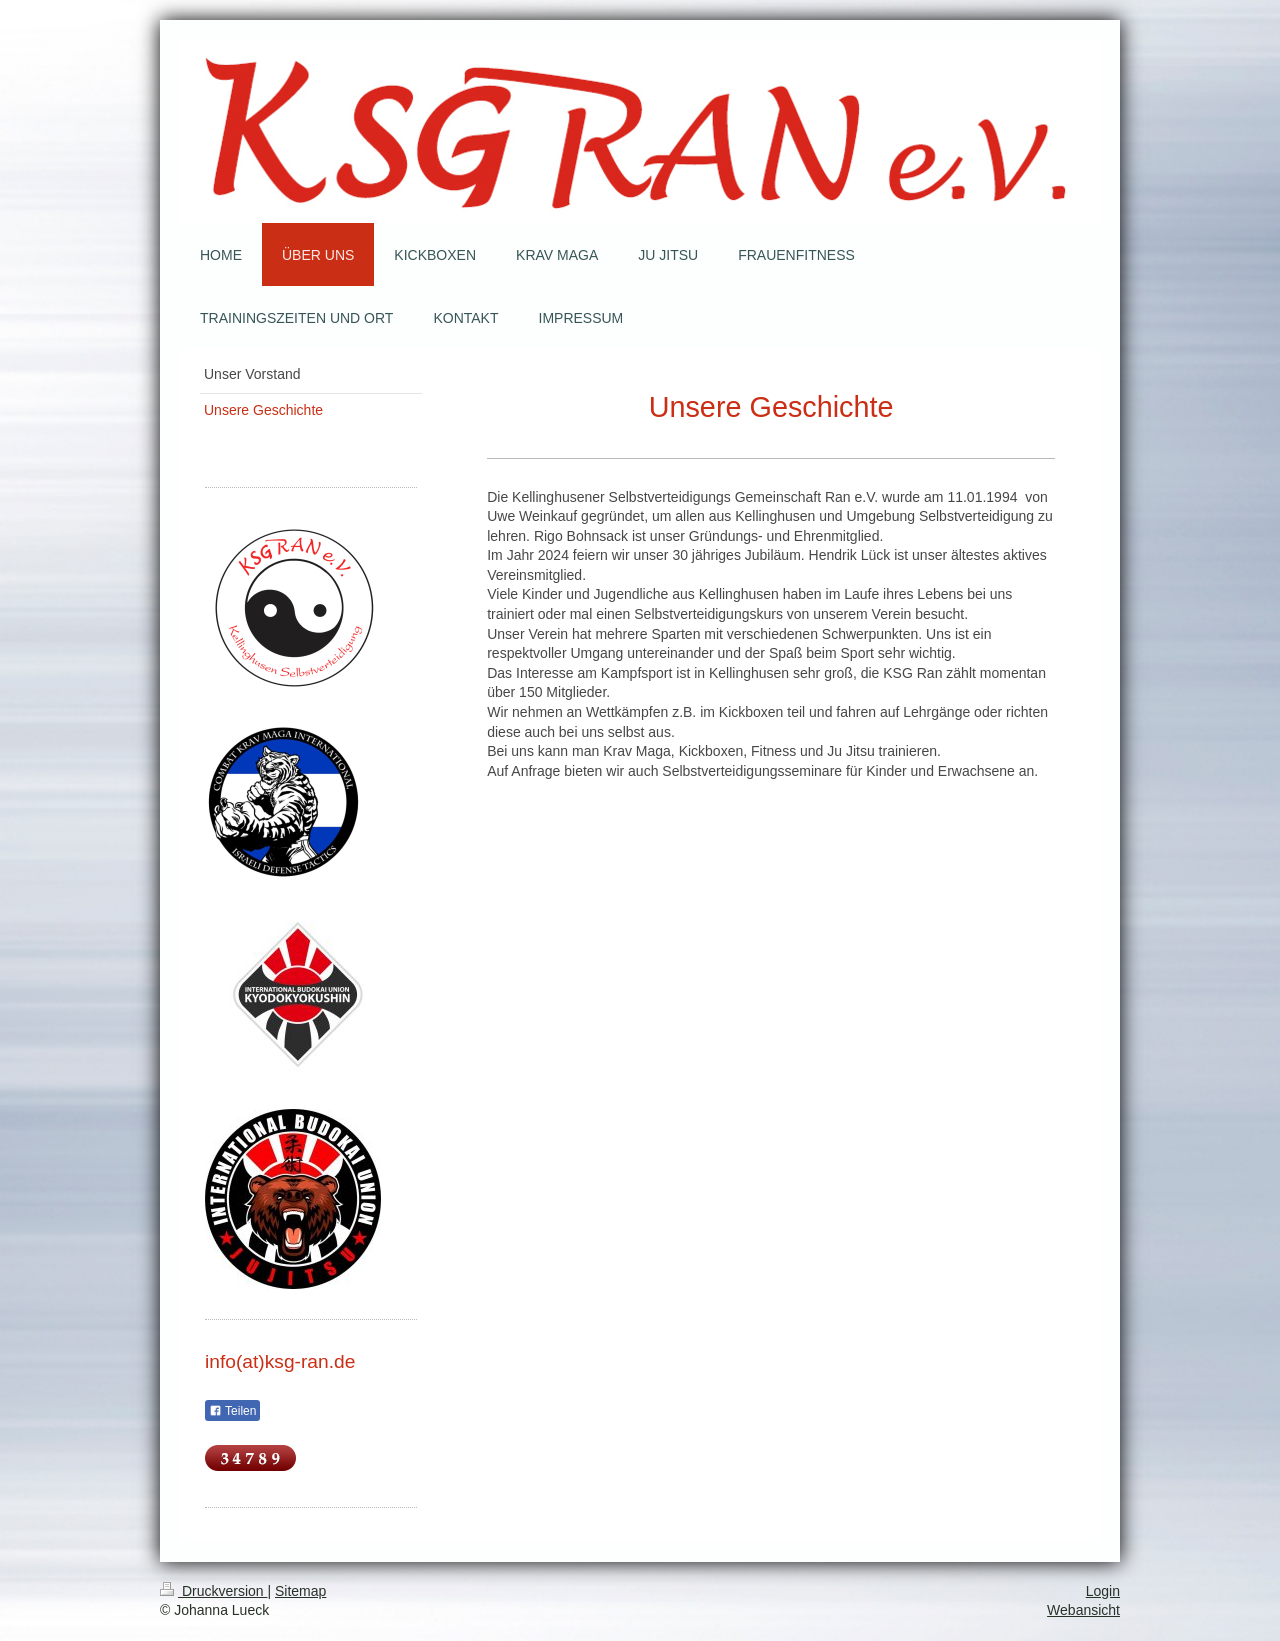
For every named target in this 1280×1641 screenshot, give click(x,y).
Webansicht (1083, 1610)
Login (1103, 1591)
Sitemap (300, 1591)
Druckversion (213, 1591)
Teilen (232, 1411)
